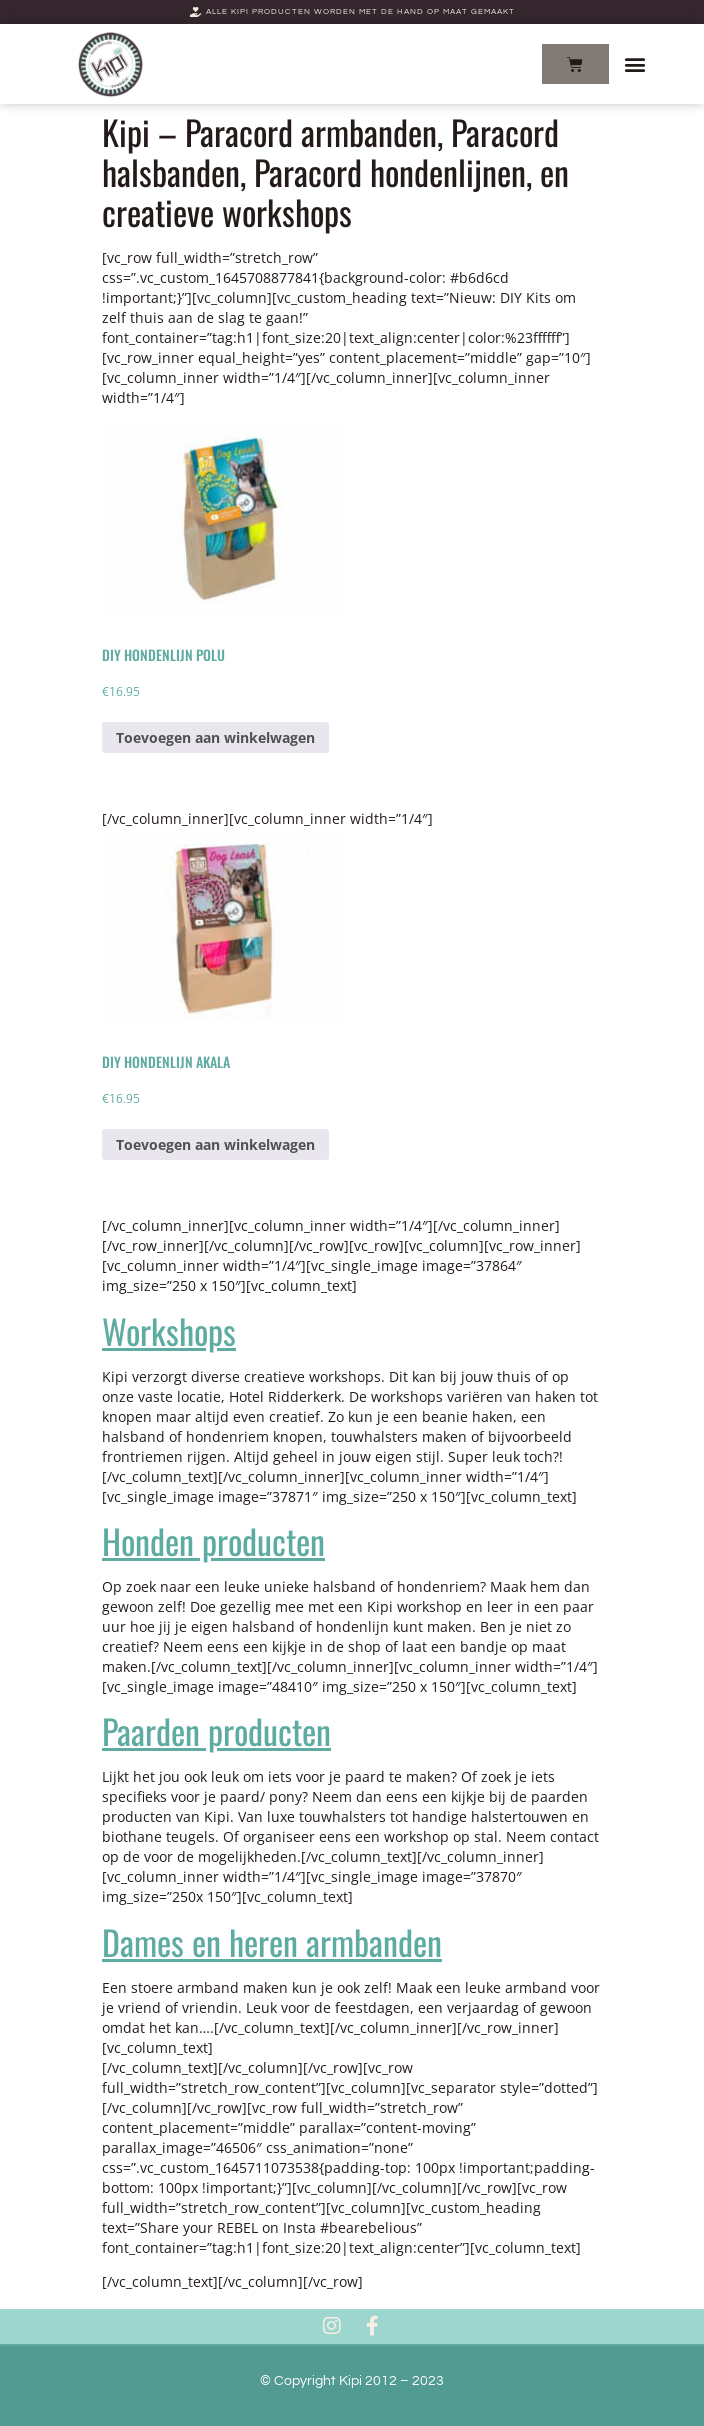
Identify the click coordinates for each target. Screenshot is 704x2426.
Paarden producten (216, 1730)
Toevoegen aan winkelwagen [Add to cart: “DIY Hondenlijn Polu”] (215, 737)
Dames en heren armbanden (272, 1941)
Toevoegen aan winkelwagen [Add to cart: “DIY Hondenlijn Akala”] (215, 1144)
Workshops (169, 1330)
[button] (635, 64)
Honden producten (213, 1540)
